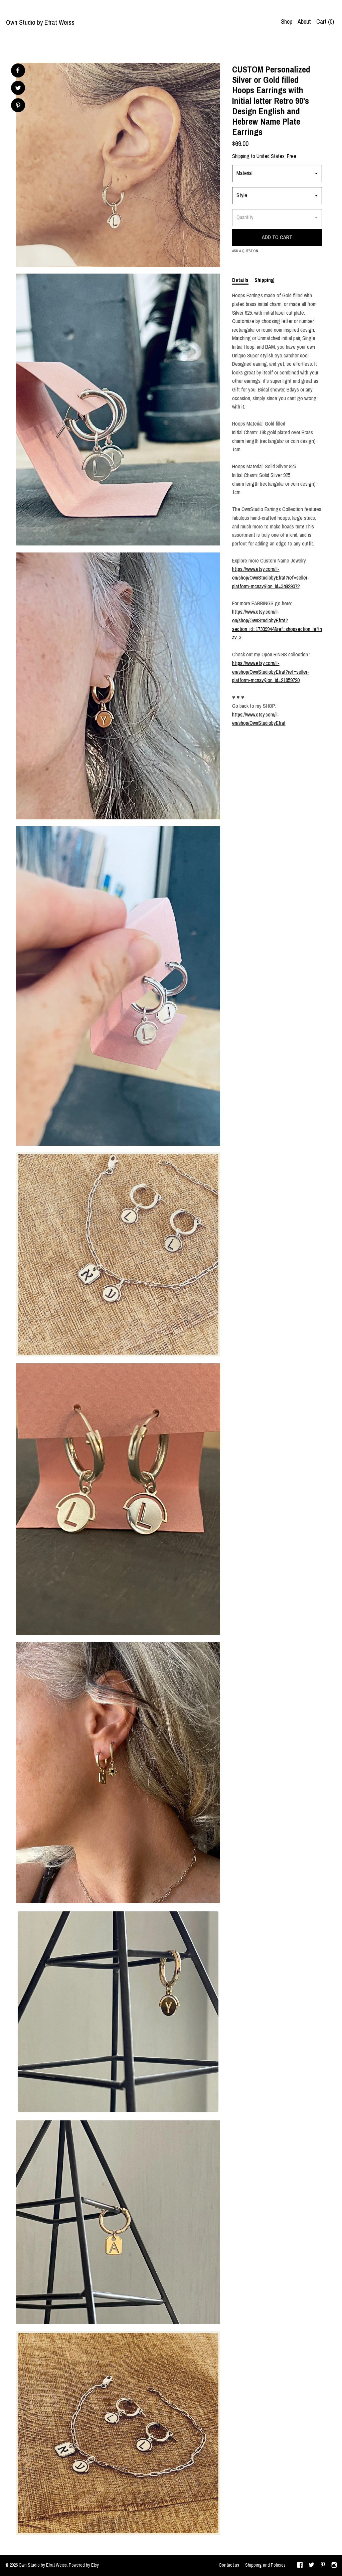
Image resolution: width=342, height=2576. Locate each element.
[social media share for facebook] (17, 70)
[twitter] (311, 2565)
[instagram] (334, 2565)
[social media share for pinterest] (18, 106)
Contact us (229, 2565)
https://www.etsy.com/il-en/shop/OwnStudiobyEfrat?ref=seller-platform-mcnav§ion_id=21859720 (270, 671)
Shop (286, 21)
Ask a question (245, 251)
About (304, 21)
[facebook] (300, 2565)
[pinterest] (323, 2565)
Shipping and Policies (265, 2565)
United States (270, 156)
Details (240, 280)
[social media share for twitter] (18, 89)
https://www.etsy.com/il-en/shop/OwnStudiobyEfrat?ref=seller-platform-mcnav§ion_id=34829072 (270, 577)
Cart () (325, 21)
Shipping (264, 280)
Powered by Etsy (84, 2565)
